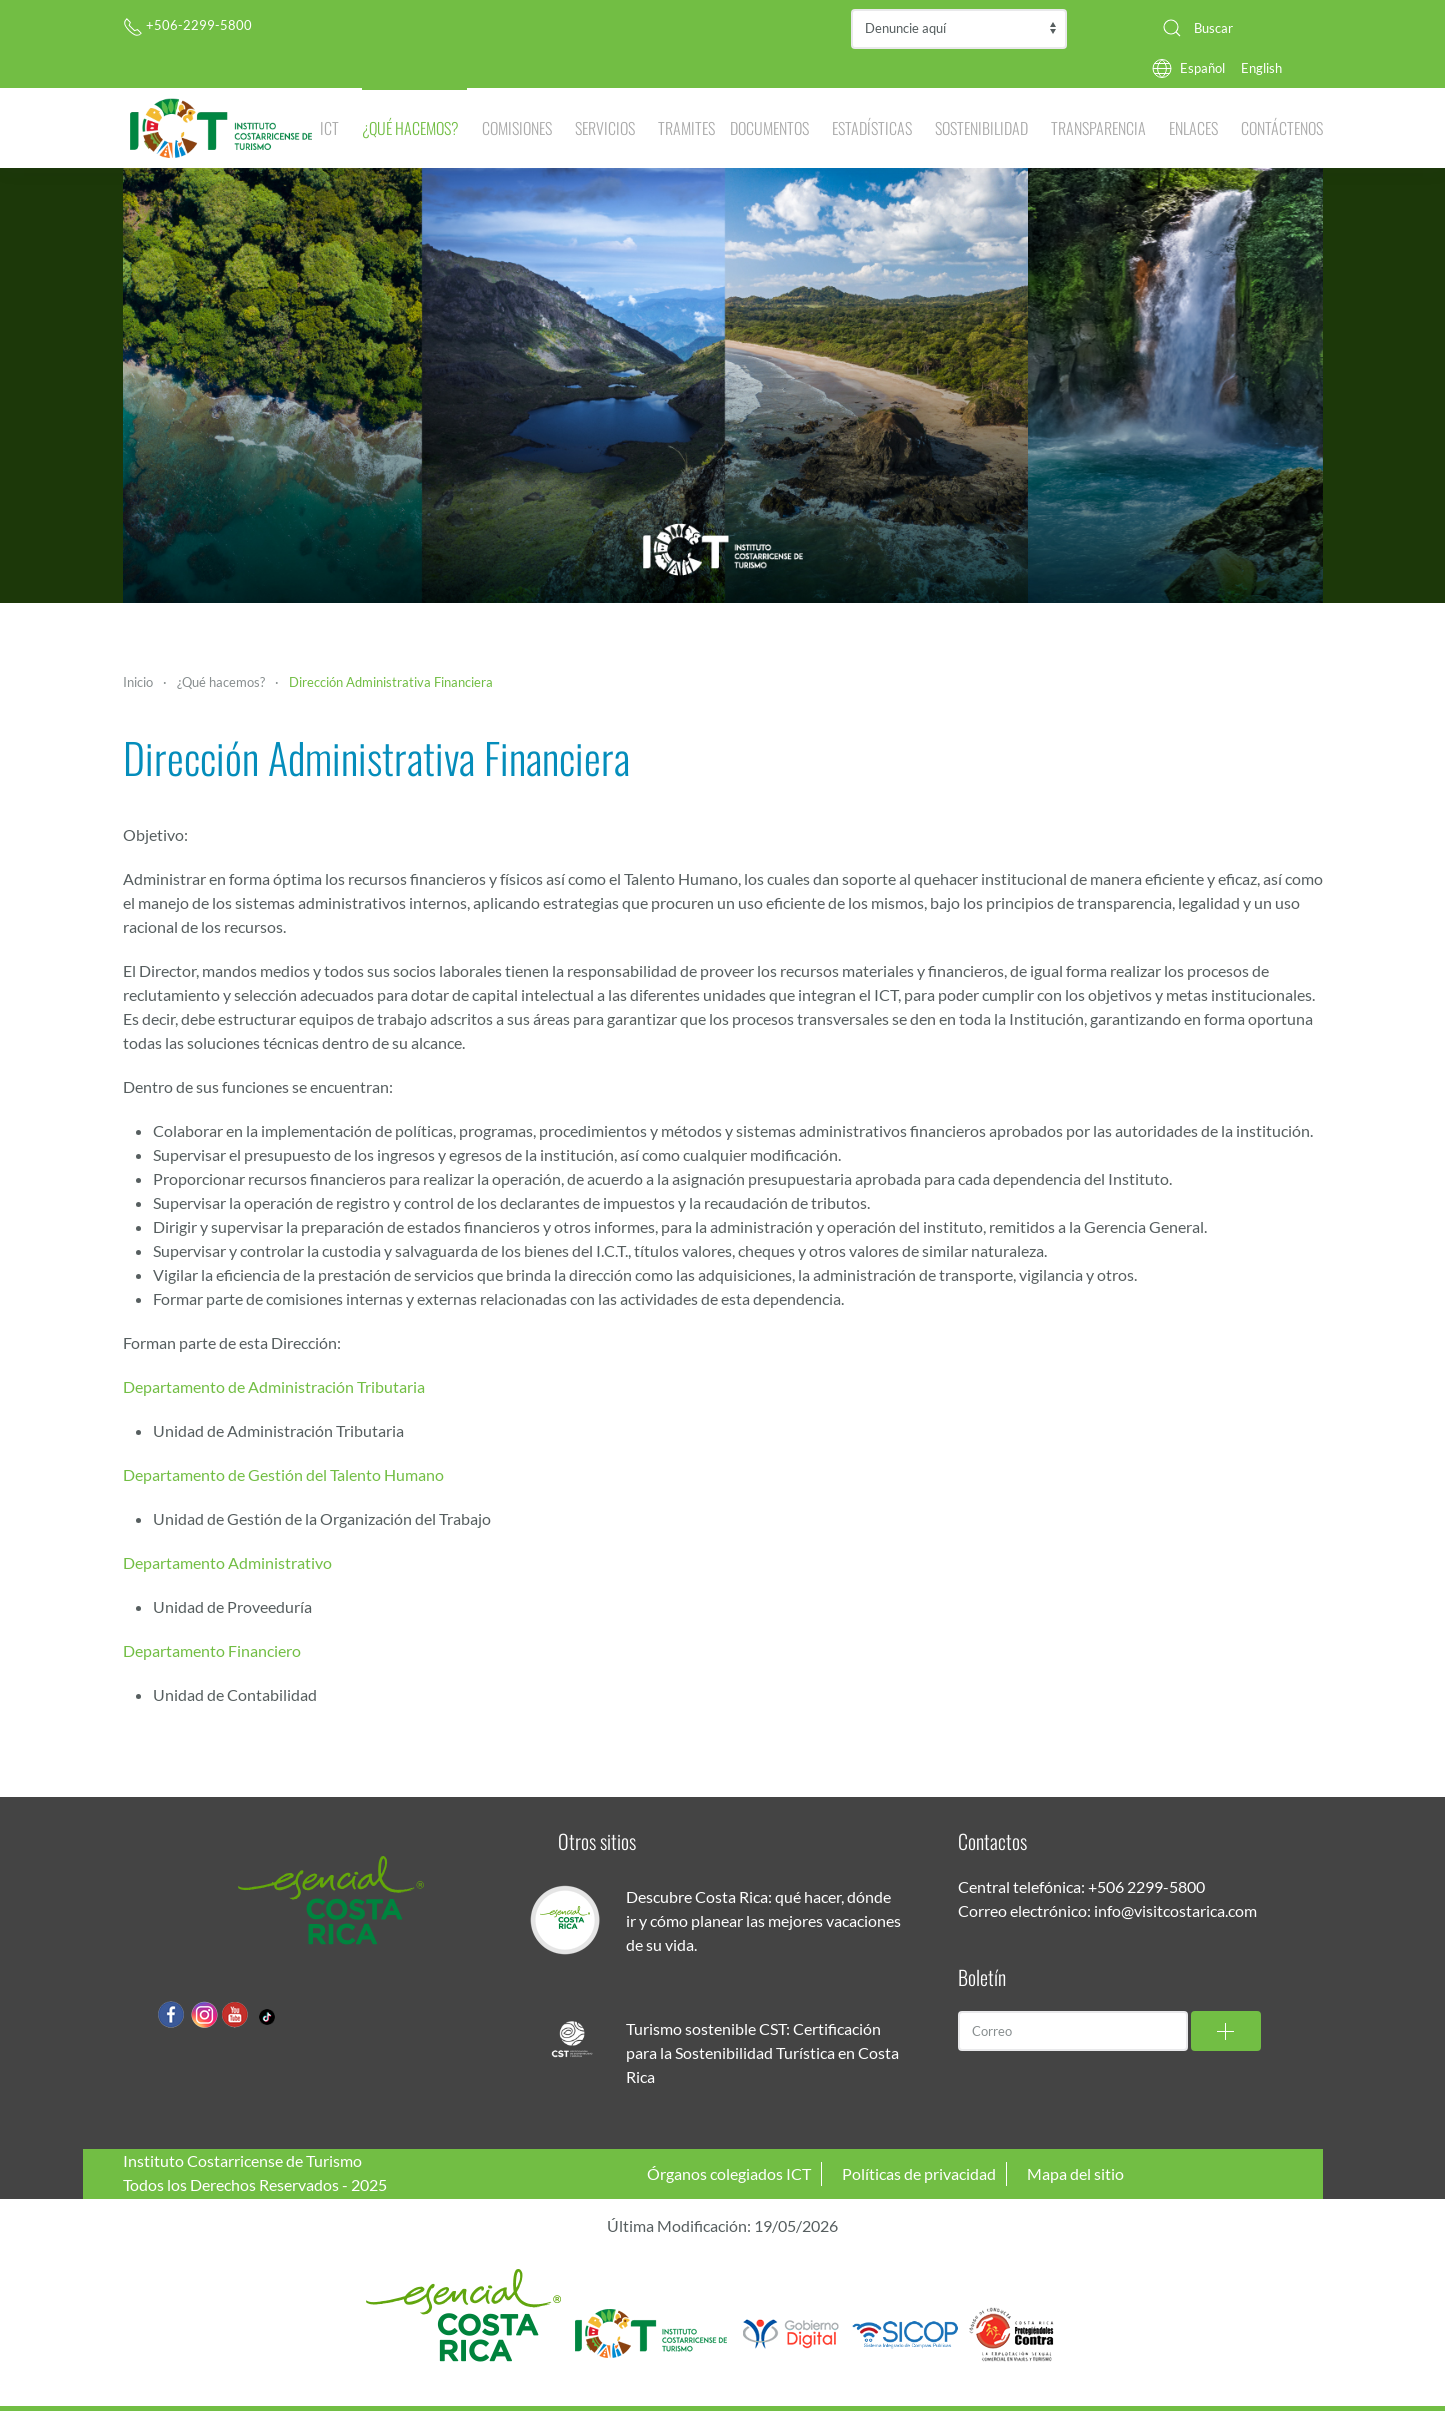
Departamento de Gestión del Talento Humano (283, 1474)
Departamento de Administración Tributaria (274, 1386)
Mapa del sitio (1075, 2173)
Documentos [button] (769, 128)
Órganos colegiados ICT (729, 2173)
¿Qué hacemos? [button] (410, 128)
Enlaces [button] (1193, 128)
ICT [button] (329, 128)
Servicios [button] (605, 128)
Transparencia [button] (1098, 128)
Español (1202, 68)
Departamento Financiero (212, 1650)
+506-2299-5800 (187, 25)
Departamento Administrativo (227, 1562)
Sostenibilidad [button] (981, 128)
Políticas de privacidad (919, 2173)
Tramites (686, 128)
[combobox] (1235, 28)
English (1261, 68)
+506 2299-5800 (1146, 1886)
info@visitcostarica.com (1175, 1910)
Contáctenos (1282, 128)
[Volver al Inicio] (221, 128)
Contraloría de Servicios (959, 29)
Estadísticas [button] (872, 128)
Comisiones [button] (517, 128)
